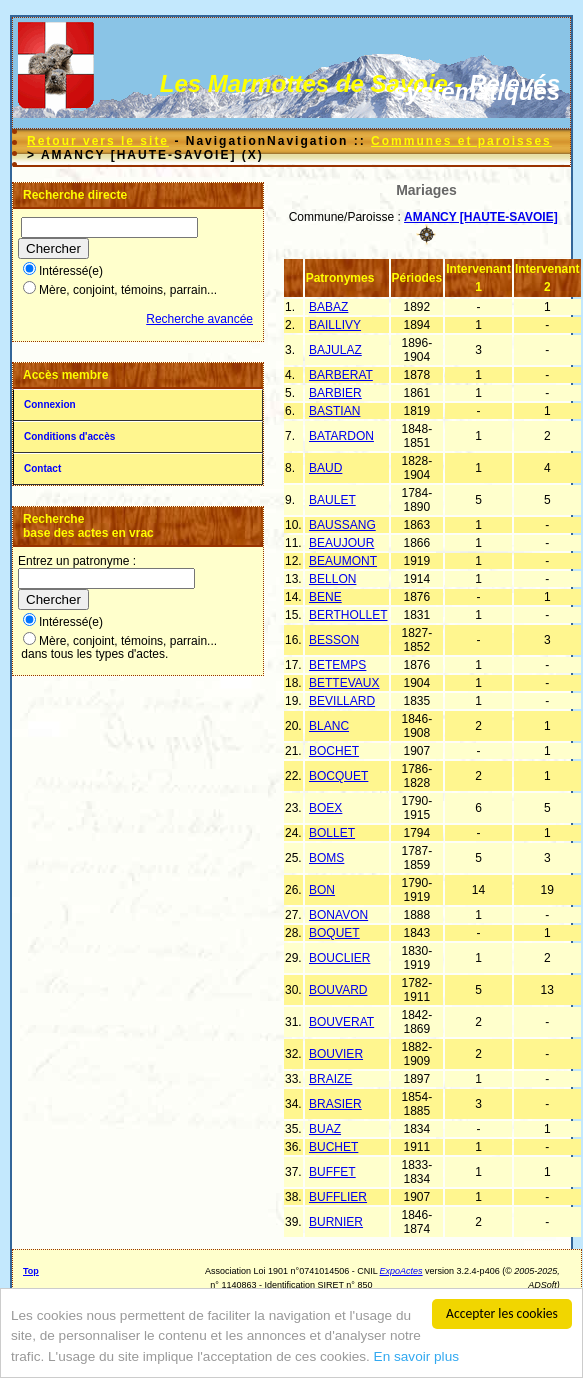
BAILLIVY (335, 325)
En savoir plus (416, 1356)
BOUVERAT (341, 1022)
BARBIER (335, 393)
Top (31, 1271)
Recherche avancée (199, 319)
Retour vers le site (98, 141)
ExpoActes (401, 1271)
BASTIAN (334, 411)
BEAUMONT (343, 561)
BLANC (329, 726)
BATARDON (341, 436)
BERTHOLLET (348, 615)
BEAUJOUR (341, 543)
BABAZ (328, 307)
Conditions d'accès (69, 436)
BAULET (332, 500)
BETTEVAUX (344, 683)
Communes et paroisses (461, 141)
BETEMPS (337, 665)
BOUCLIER (339, 958)
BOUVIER (336, 1054)
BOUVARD (338, 990)
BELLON (332, 579)
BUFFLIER (338, 1197)
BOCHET (334, 751)
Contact (42, 468)
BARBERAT (341, 375)
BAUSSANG (342, 525)
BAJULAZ (335, 350)
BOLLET (332, 833)
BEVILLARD (342, 701)
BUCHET (333, 1147)
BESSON (334, 640)
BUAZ (325, 1129)
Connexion (50, 404)
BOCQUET (338, 776)
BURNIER (336, 1222)
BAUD (325, 468)
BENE (325, 597)
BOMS (326, 858)
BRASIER (335, 1104)
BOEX (325, 808)
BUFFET (332, 1172)
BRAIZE (330, 1079)
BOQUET (334, 933)
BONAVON (338, 915)
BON (322, 890)
